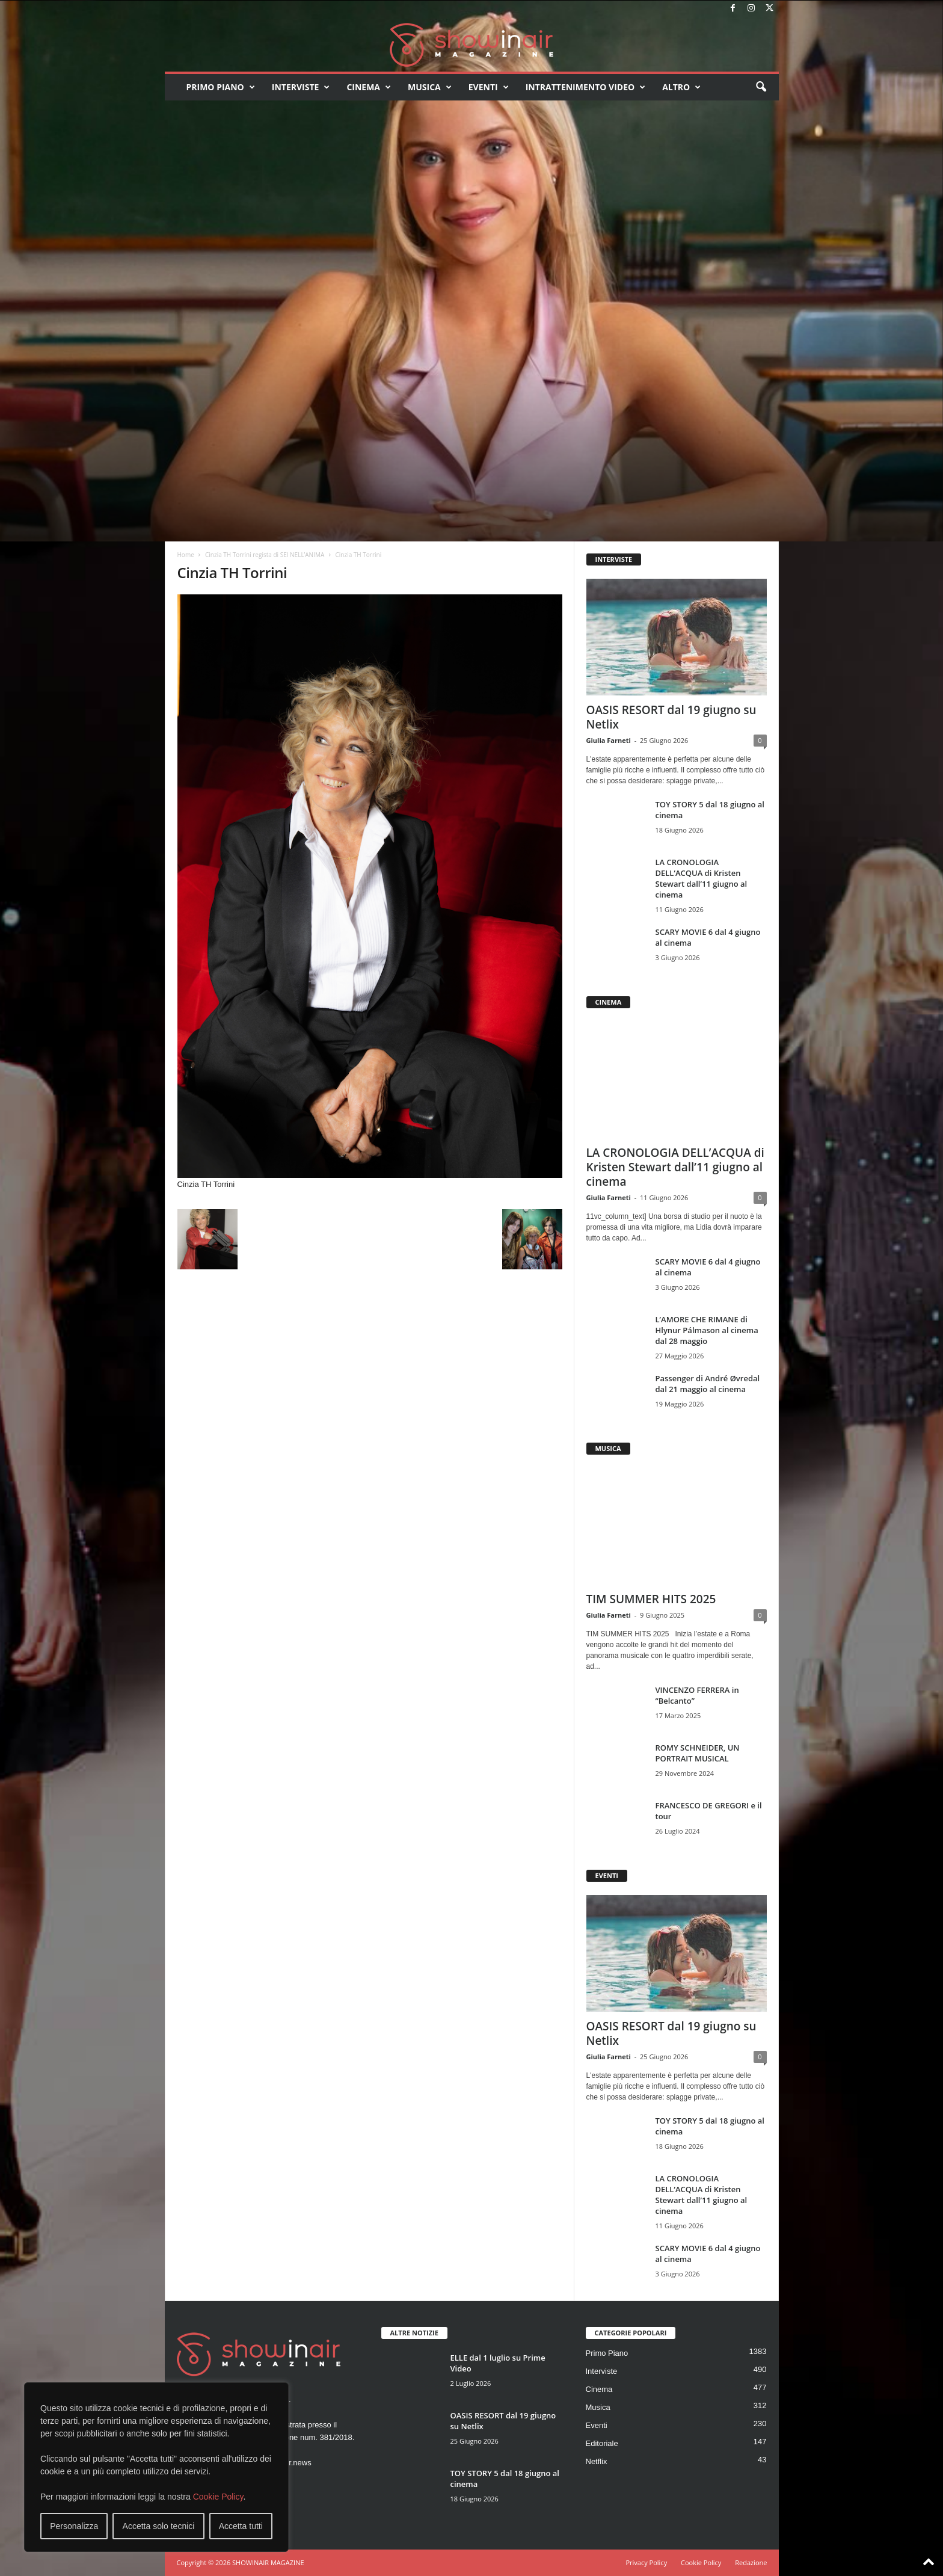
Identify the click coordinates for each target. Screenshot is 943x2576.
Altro (681, 87)
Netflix (596, 2461)
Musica (430, 87)
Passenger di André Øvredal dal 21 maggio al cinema (708, 1383)
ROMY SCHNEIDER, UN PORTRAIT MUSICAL (698, 1753)
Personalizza (74, 2526)
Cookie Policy (218, 2496)
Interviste (301, 87)
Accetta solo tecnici (159, 2526)
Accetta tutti (241, 2526)
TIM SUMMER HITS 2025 (651, 1599)
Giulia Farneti (608, 740)
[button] (761, 87)
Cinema (368, 87)
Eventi (488, 87)
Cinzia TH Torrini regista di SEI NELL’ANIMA (264, 554)
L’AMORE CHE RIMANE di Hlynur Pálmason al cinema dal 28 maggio (707, 1330)
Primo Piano (220, 87)
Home (185, 554)
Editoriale (602, 2443)
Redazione (751, 2562)
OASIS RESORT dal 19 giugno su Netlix (671, 717)
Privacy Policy (646, 2562)
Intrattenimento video (586, 87)
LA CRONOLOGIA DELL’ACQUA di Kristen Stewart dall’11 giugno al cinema (702, 878)
